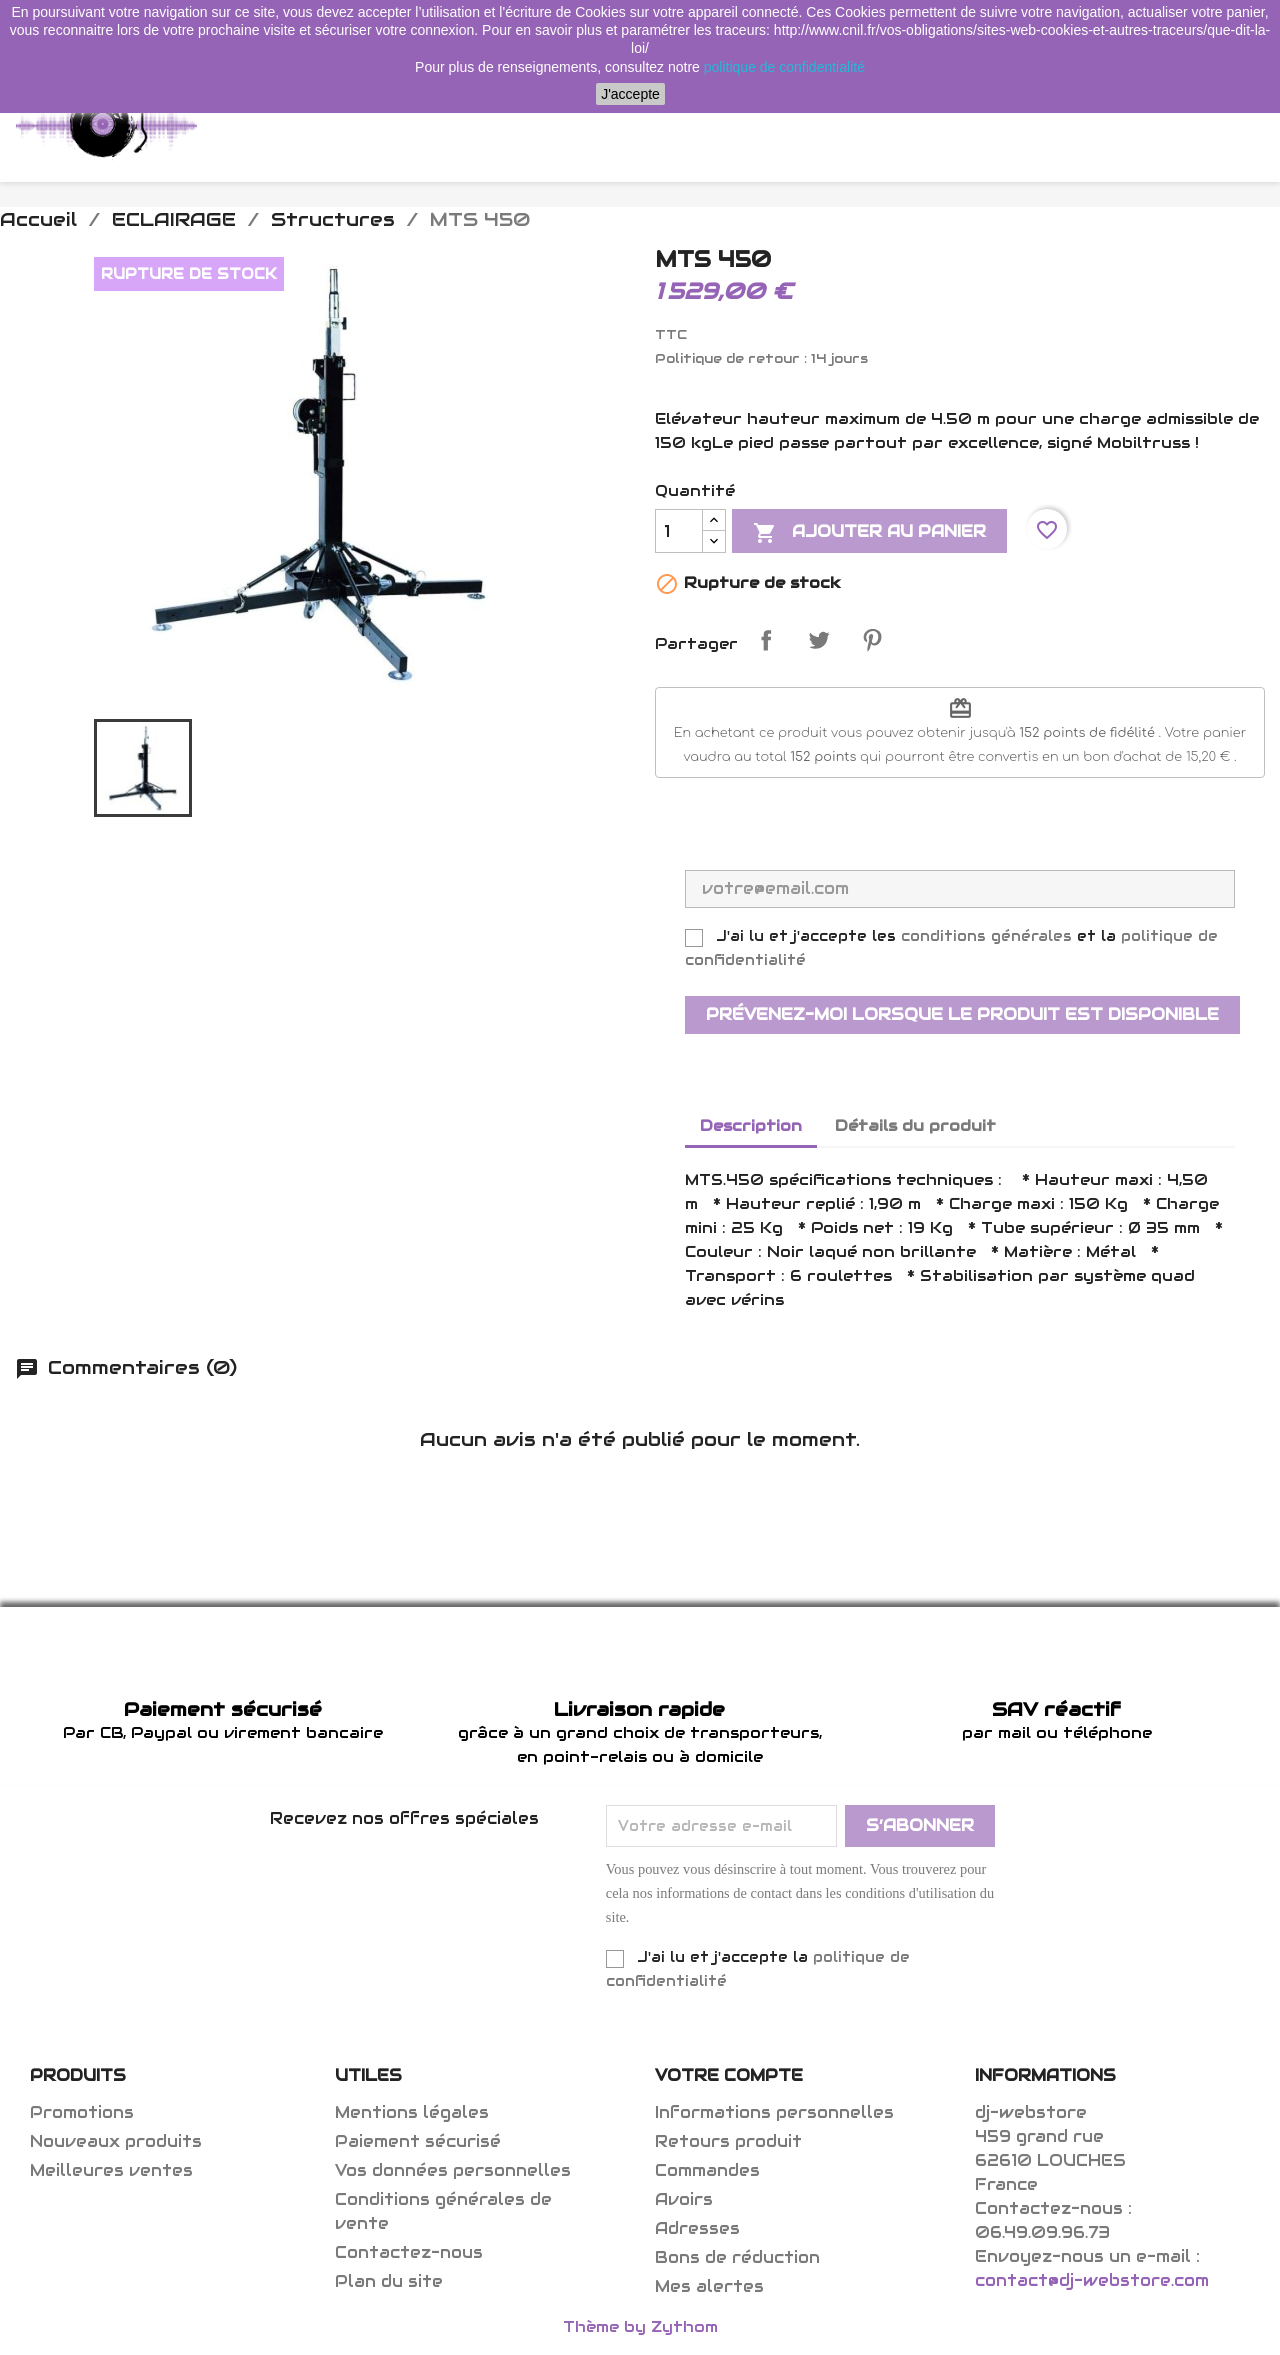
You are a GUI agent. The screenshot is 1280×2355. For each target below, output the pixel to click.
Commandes (707, 2170)
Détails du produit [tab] (915, 1125)
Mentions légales (412, 2112)
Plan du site (389, 2281)
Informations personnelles (774, 2112)
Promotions (82, 2112)
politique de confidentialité (784, 67)
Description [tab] (751, 1125)
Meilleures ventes (111, 2170)
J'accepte (630, 94)
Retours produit (728, 2141)
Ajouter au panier (869, 533)
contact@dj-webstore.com (1092, 2280)
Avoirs (684, 2199)
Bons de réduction (737, 2257)
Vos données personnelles (453, 2170)
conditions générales (986, 936)
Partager (766, 640)
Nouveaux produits (116, 2141)
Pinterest (872, 640)
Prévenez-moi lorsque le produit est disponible (962, 1014)
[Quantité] (679, 531)
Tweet (819, 640)
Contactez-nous (409, 2252)
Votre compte (729, 2075)
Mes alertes (709, 2286)
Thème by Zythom (640, 2326)
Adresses (697, 2228)
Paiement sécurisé (418, 2141)
